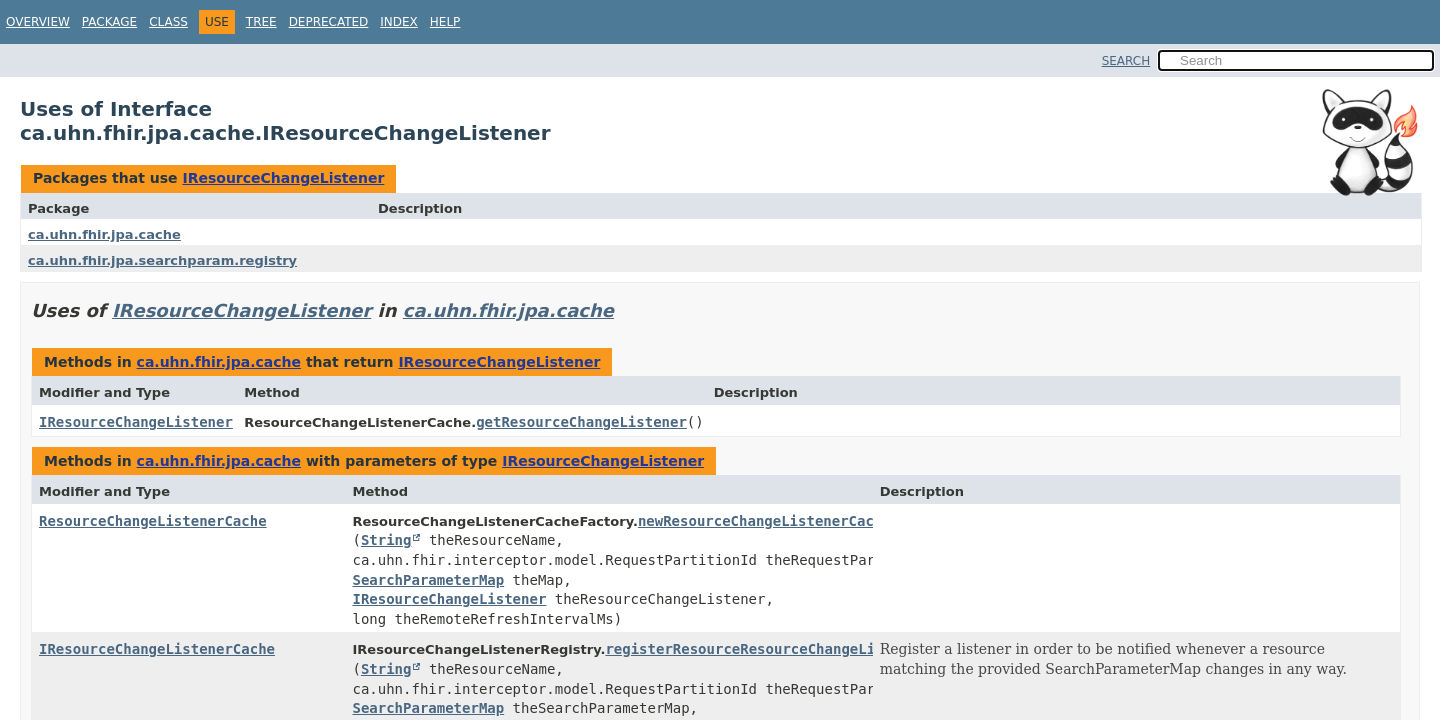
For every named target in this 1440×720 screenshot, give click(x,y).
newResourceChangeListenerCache (764, 521)
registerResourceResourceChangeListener (765, 649)
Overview (38, 22)
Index (399, 22)
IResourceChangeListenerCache (157, 649)
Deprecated (329, 22)
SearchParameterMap (428, 580)
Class (168, 22)
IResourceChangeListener (283, 178)
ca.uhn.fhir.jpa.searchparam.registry (162, 260)
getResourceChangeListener (581, 422)
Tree (261, 22)
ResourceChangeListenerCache (153, 521)
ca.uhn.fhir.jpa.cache (104, 234)
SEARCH (1126, 61)
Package (109, 22)
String (386, 540)
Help (445, 22)
